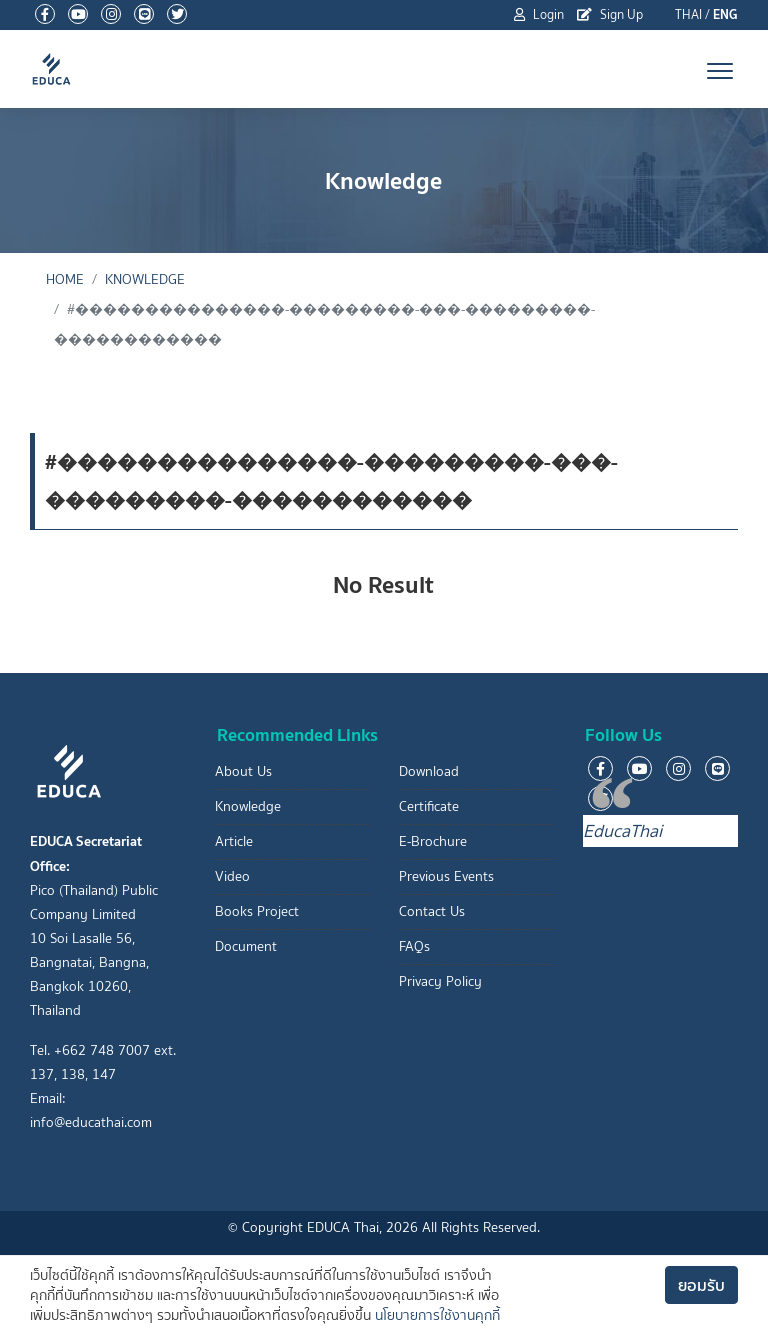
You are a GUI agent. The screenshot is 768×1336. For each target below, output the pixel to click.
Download (429, 771)
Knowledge (145, 279)
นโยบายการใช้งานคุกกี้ (437, 1315)
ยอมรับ (701, 1285)
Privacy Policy (440, 981)
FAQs (414, 946)
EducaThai (622, 831)
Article (234, 841)
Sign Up (610, 14)
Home (65, 279)
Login (539, 14)
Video (232, 876)
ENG (725, 14)
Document (246, 946)
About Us (243, 771)
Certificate (429, 806)
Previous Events (446, 876)
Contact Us (432, 911)
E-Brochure (433, 841)
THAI (688, 14)
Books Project (257, 911)
